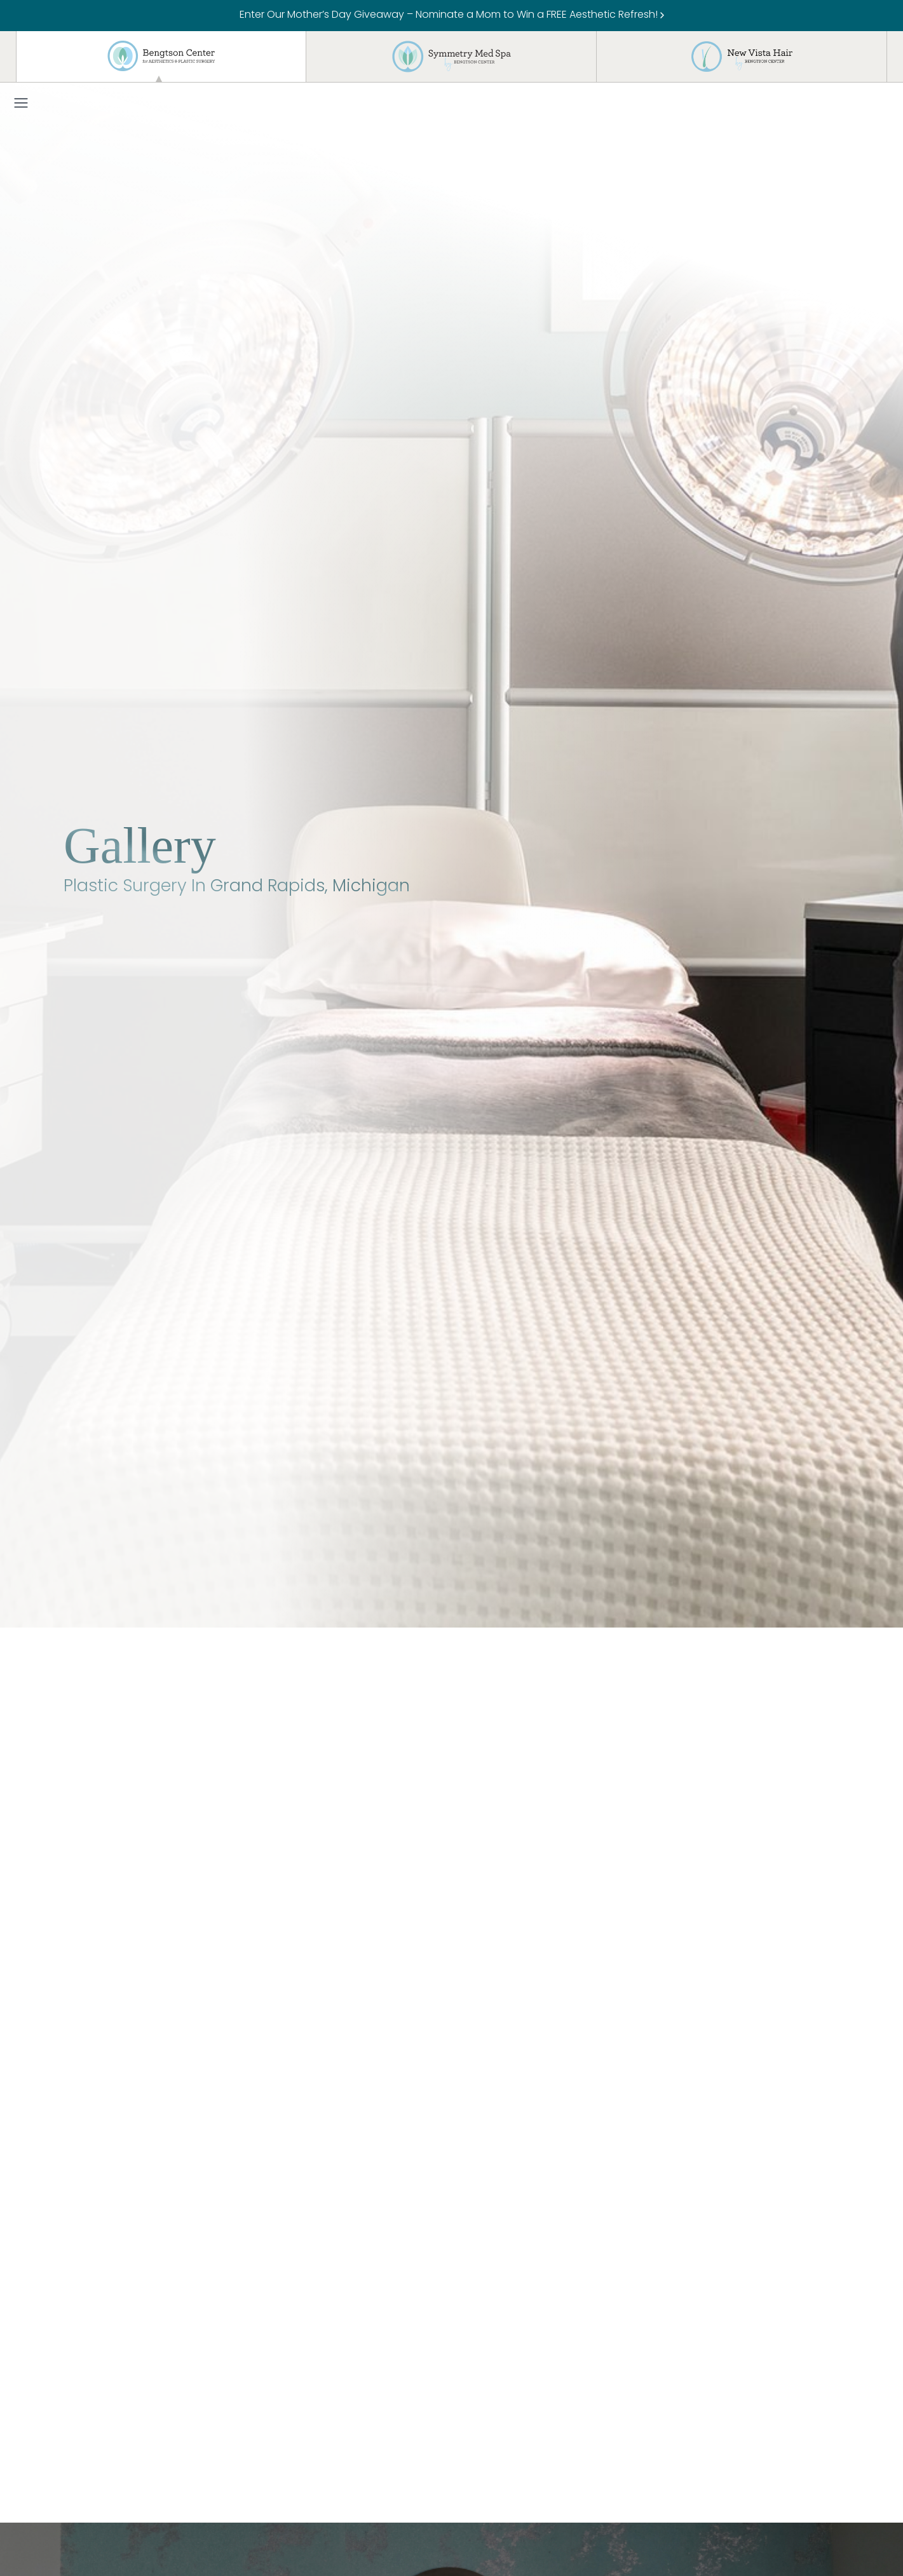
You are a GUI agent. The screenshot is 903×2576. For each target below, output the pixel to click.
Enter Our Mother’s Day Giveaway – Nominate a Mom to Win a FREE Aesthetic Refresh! (452, 15)
